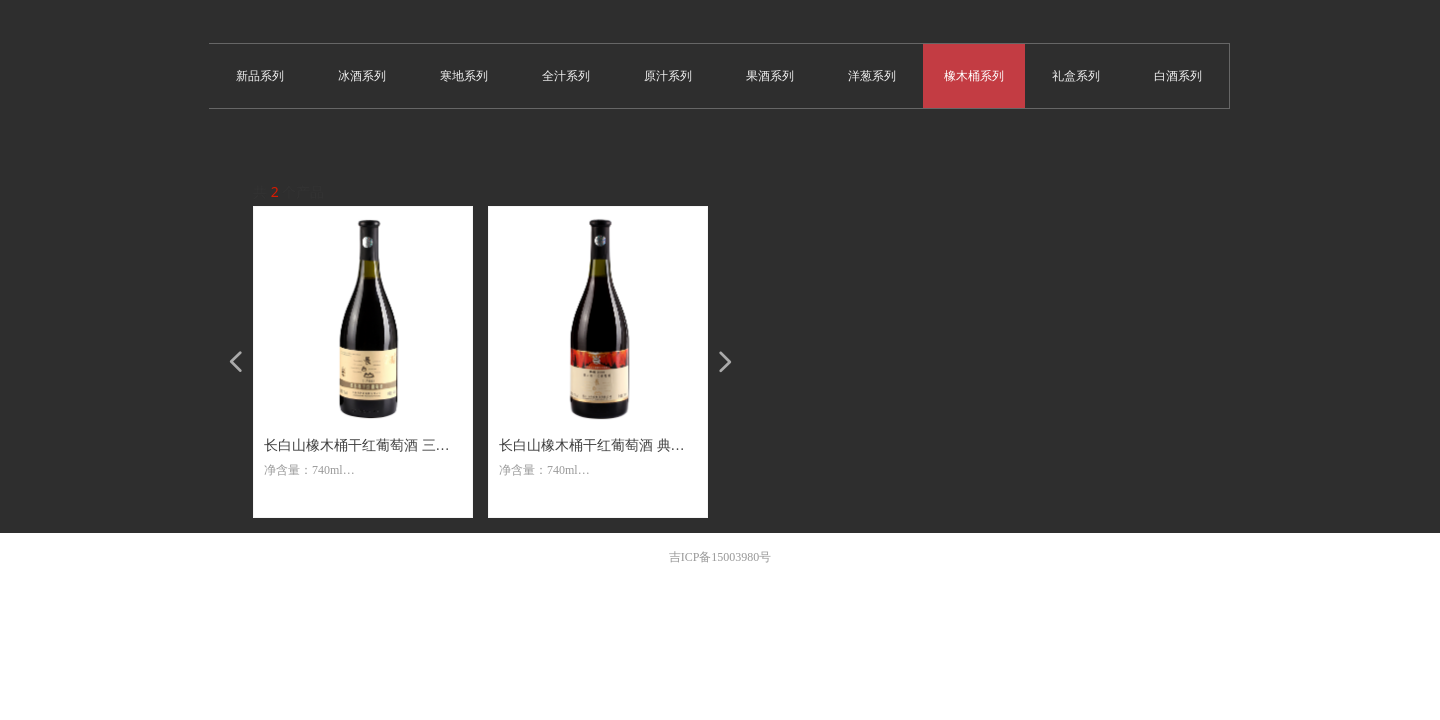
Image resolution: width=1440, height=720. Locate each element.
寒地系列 (464, 76)
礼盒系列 (1076, 76)
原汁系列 (668, 76)
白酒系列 (1178, 76)
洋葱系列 (872, 76)
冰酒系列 (362, 76)
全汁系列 (566, 76)
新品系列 (260, 76)
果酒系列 (770, 76)
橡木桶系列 (974, 76)
